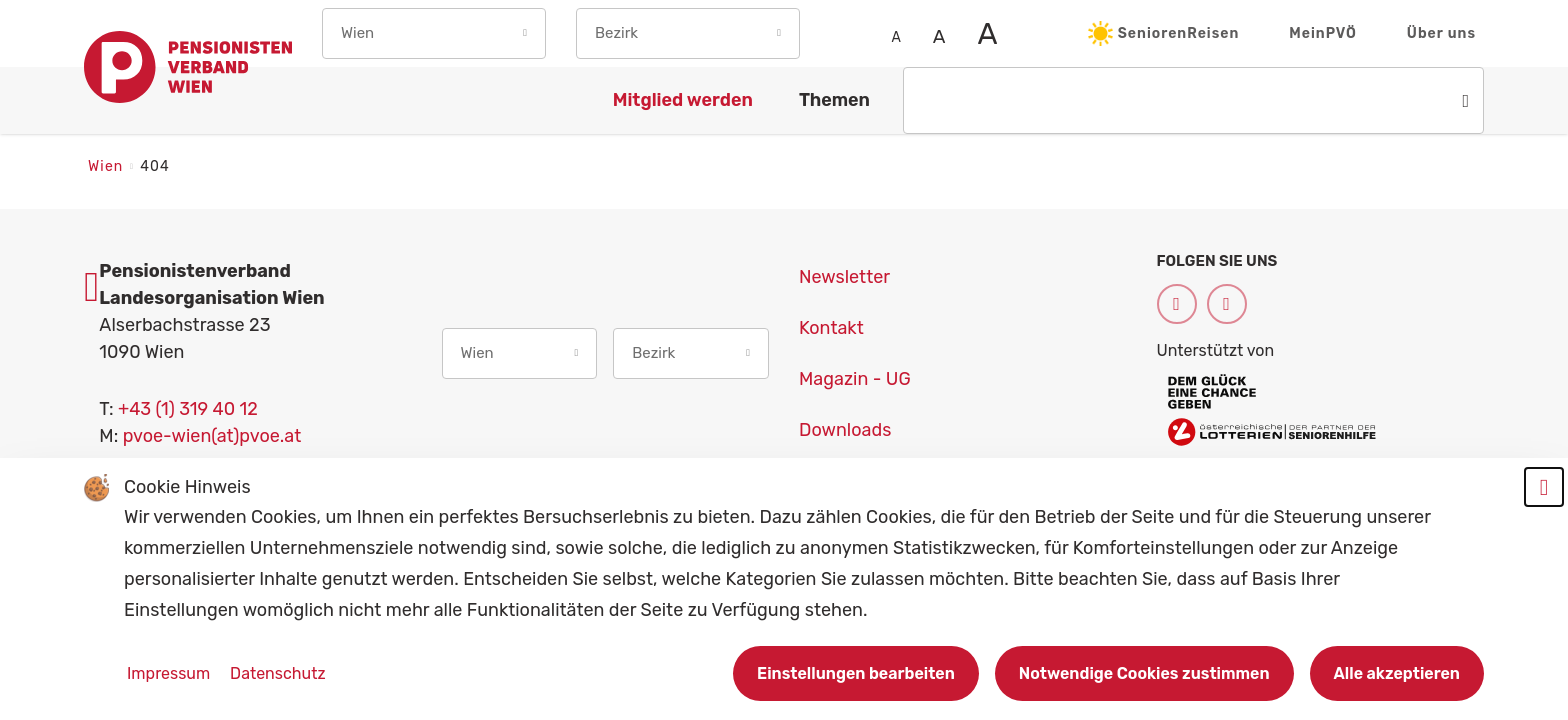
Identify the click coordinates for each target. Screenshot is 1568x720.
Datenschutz (277, 673)
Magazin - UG (855, 379)
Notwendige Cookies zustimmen (1144, 673)
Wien (108, 166)
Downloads (845, 430)
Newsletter (844, 277)
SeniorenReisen (1164, 33)
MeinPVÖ (1323, 33)
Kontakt (831, 328)
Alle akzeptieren (1397, 673)
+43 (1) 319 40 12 (188, 409)
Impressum (170, 673)
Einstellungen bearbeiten (856, 673)
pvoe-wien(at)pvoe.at (212, 436)
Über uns (1441, 33)
